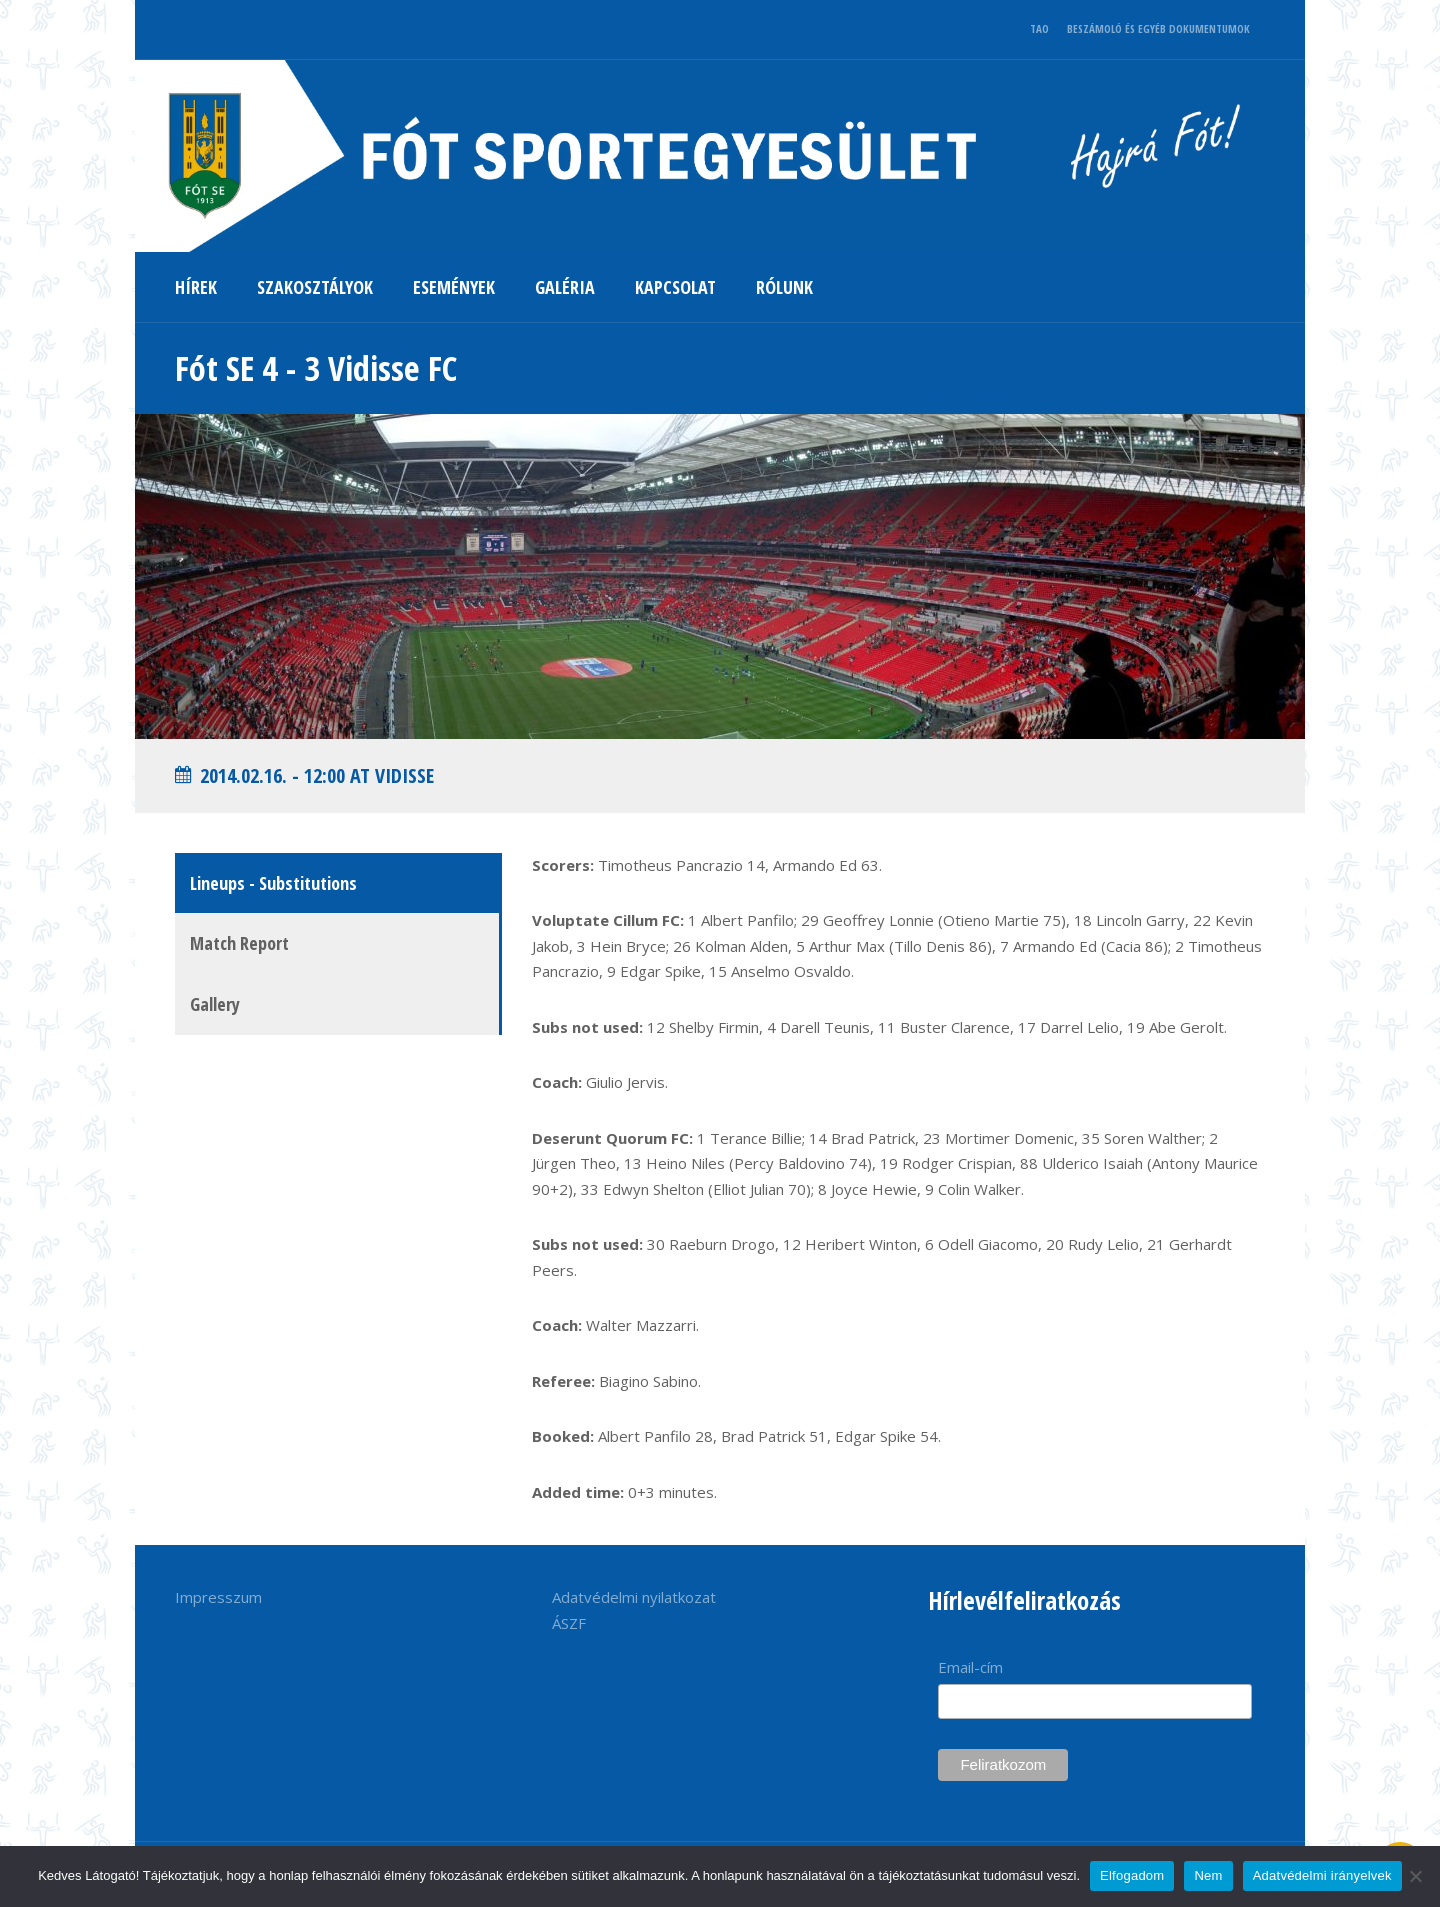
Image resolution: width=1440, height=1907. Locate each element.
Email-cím (970, 1667)
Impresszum (218, 1597)
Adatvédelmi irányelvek (1322, 1875)
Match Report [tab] (239, 943)
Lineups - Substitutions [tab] (273, 883)
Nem (1208, 1875)
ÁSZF (569, 1623)
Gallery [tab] (215, 1004)
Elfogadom (1132, 1875)
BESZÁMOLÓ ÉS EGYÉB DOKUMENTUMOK (1158, 28)
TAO (1039, 28)
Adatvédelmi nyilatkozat (634, 1597)
